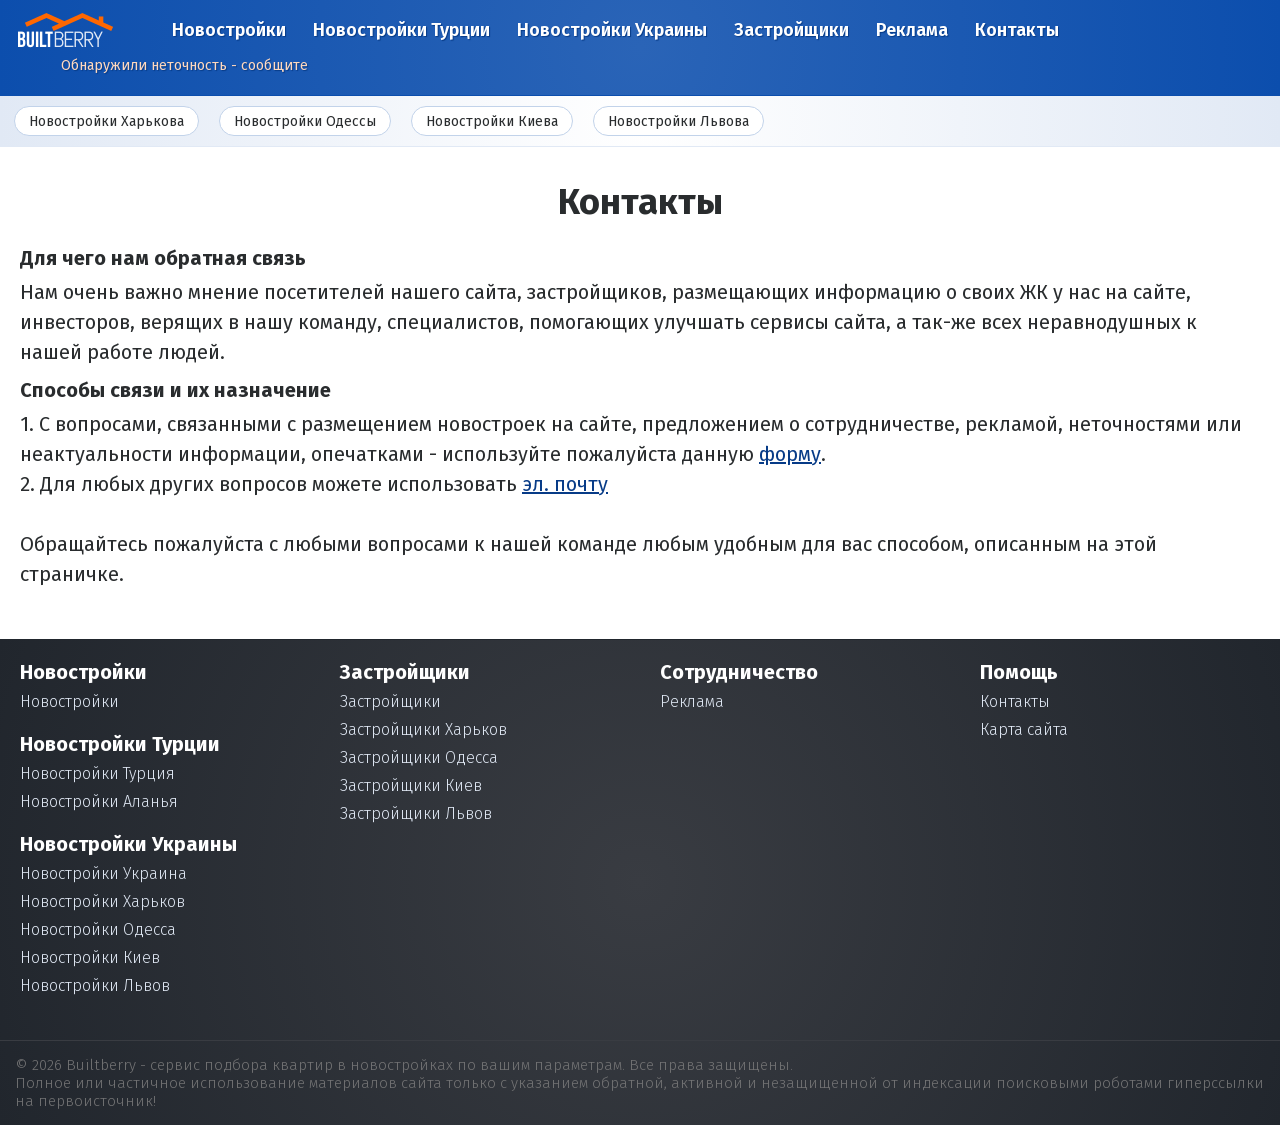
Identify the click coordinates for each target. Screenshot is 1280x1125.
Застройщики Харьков (423, 729)
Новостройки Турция (97, 773)
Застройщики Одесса (419, 757)
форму (790, 454)
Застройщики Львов (416, 813)
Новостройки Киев (90, 957)
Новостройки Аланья (99, 801)
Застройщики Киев (411, 785)
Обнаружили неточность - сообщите (184, 65)
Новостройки (229, 30)
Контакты (1017, 30)
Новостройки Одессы (305, 121)
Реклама (912, 30)
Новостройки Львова (678, 121)
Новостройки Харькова (106, 121)
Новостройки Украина (103, 873)
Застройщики (791, 30)
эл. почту (565, 484)
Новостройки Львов (95, 985)
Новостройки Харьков (102, 901)
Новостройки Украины (612, 30)
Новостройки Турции (401, 30)
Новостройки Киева (492, 121)
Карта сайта (1024, 729)
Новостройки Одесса (98, 929)
